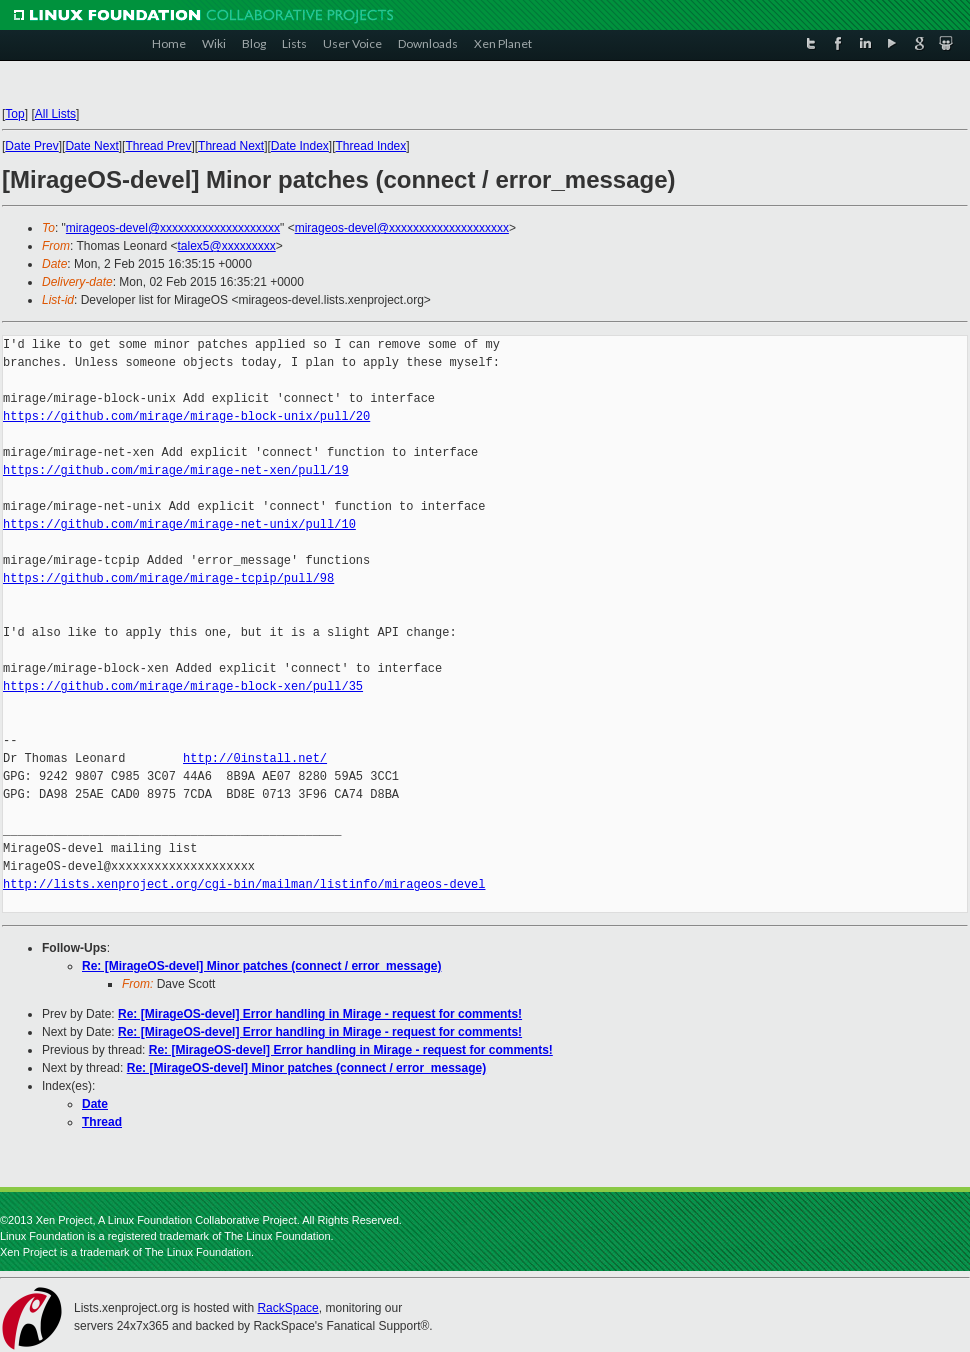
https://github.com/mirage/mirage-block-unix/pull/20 (186, 416)
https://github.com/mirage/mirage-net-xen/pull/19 (176, 470)
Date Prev (31, 146)
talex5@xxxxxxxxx (227, 246)
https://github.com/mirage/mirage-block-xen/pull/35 (183, 686)
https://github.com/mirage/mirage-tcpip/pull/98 (168, 578)
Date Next (91, 146)
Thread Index (371, 146)
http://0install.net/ (255, 758)
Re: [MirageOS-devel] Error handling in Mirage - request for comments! (320, 1014)
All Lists (55, 114)
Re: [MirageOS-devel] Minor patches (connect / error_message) (261, 966)
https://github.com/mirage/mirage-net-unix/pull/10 (179, 524)
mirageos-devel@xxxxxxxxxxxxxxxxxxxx (173, 228)
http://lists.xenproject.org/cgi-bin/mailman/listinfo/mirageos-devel (244, 884)
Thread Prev (158, 146)
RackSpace (287, 1308)
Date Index (300, 146)
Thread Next (231, 146)
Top (14, 114)
